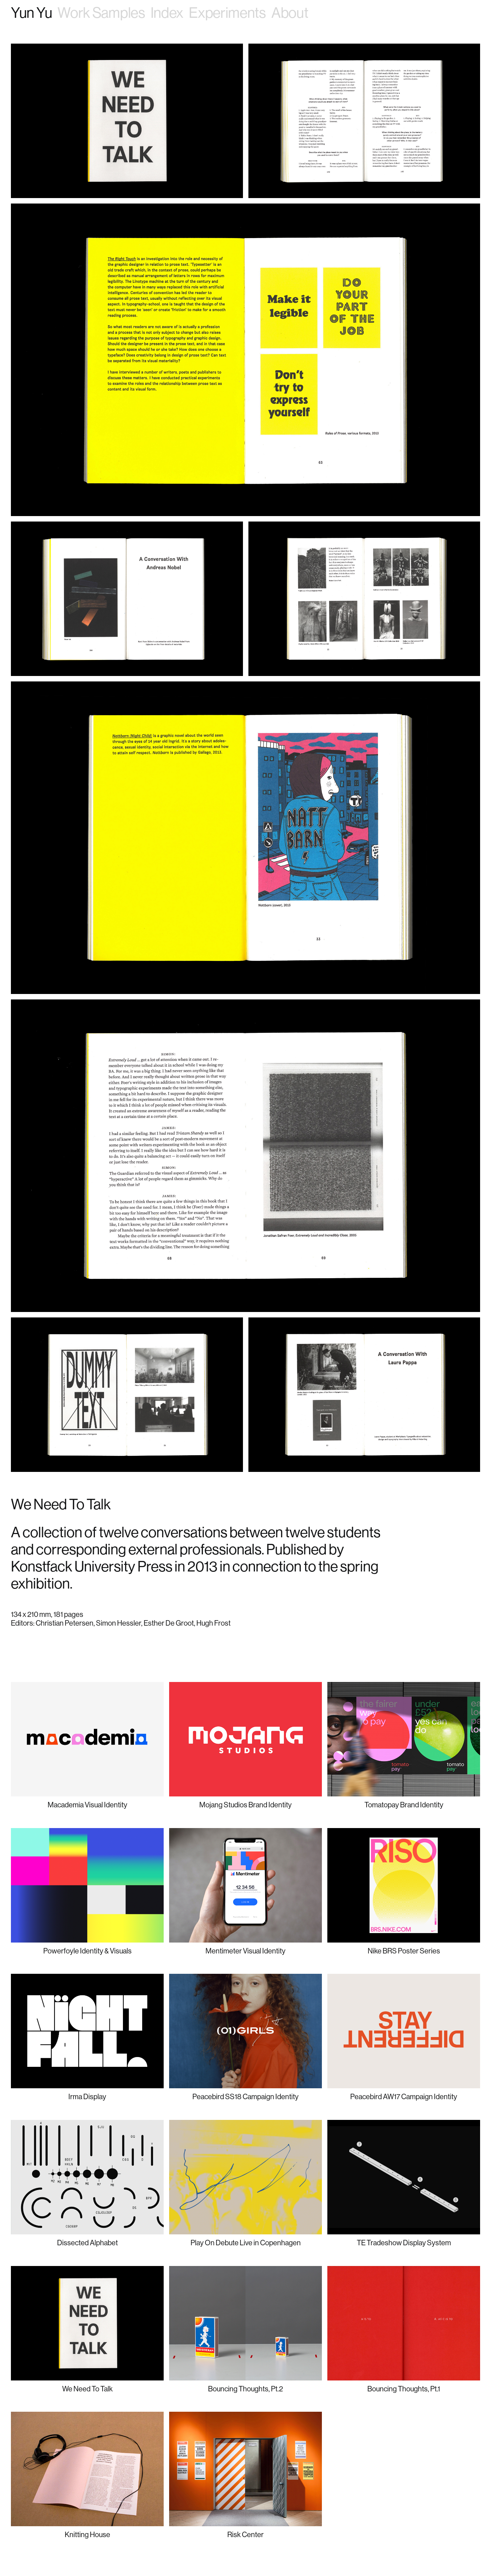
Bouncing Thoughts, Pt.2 (245, 2388)
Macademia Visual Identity (87, 1804)
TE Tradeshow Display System (404, 2242)
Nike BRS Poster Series (404, 1950)
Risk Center (245, 2534)
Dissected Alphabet (87, 2242)
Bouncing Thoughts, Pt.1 (403, 2388)
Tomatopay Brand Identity (403, 1804)
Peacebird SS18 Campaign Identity (245, 2096)
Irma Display (87, 2096)
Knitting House (87, 2534)
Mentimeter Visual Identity (245, 1950)
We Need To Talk (87, 2388)
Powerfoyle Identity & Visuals (87, 1950)
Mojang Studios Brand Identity (245, 1804)
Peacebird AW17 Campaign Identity (403, 2096)
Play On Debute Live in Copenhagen (246, 2242)
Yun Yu (31, 12)
